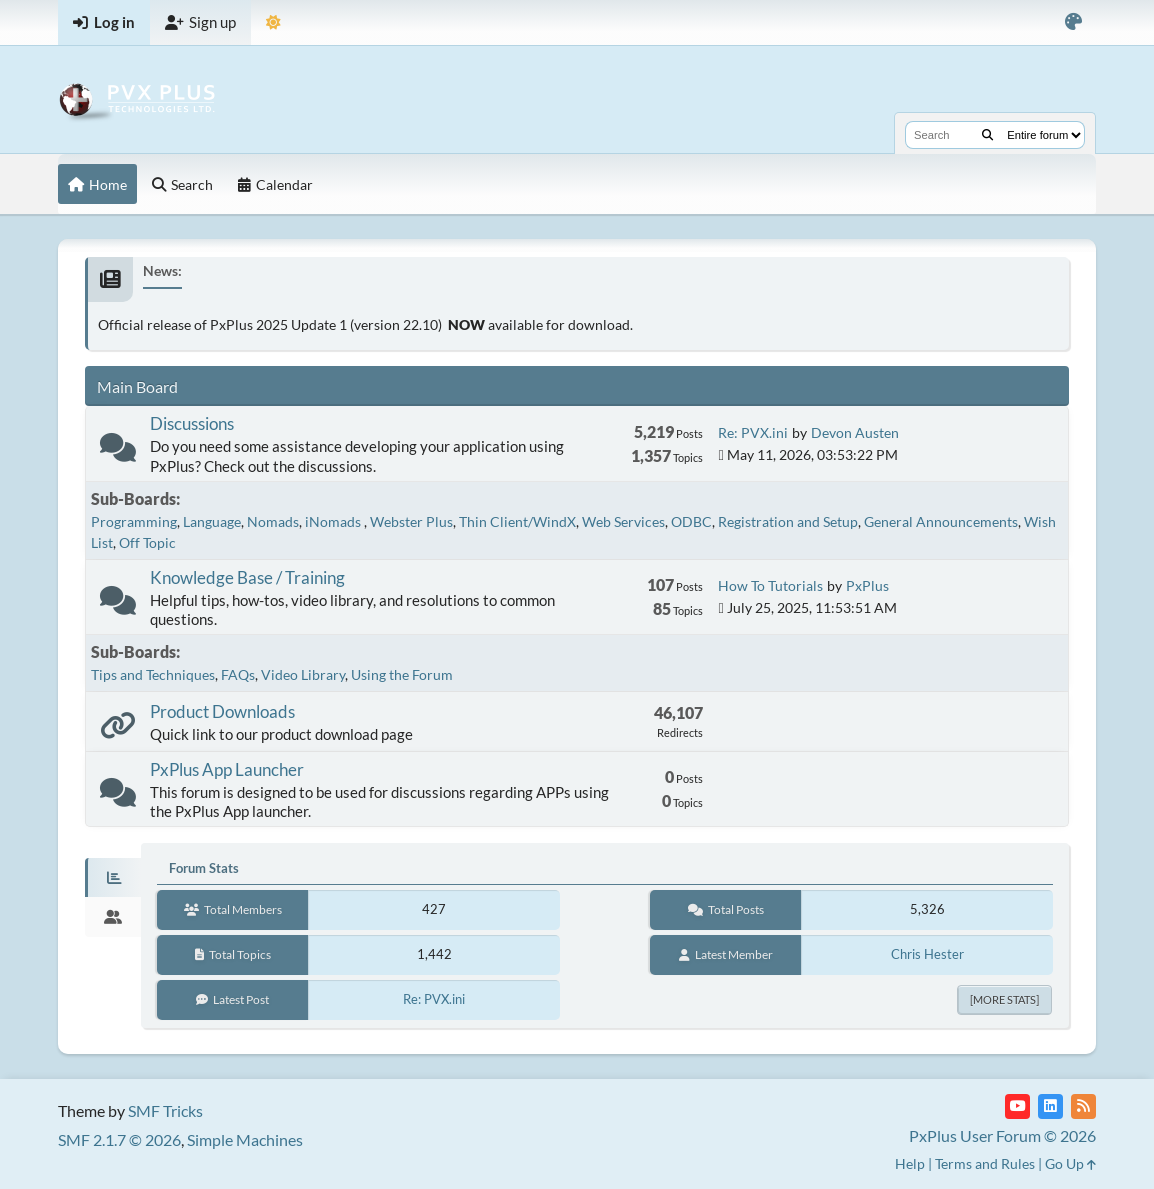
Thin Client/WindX (517, 521)
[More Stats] (1004, 999)
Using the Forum (402, 674)
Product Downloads (222, 711)
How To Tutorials (770, 585)
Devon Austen (855, 432)
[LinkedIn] (1050, 1106)
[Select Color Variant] (1073, 22)
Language (212, 521)
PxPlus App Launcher (227, 769)
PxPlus (867, 585)
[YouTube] (1017, 1106)
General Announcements (941, 521)
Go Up (1070, 1163)
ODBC (691, 521)
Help (910, 1163)
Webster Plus (411, 521)
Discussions (192, 423)
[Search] (987, 135)
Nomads (273, 521)
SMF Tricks (165, 1110)
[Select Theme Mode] (273, 22)
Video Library (303, 674)
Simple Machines (245, 1139)
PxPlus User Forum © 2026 (1002, 1135)
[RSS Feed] (1083, 1106)
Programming (134, 521)
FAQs (238, 674)
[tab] (113, 878)
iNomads (334, 521)
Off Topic (147, 542)
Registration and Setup (788, 521)
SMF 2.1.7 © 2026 (119, 1139)
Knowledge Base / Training (247, 577)
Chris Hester (927, 954)
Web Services (623, 521)
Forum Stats (204, 868)
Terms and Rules (985, 1163)
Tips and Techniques (153, 674)
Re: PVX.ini (753, 432)
